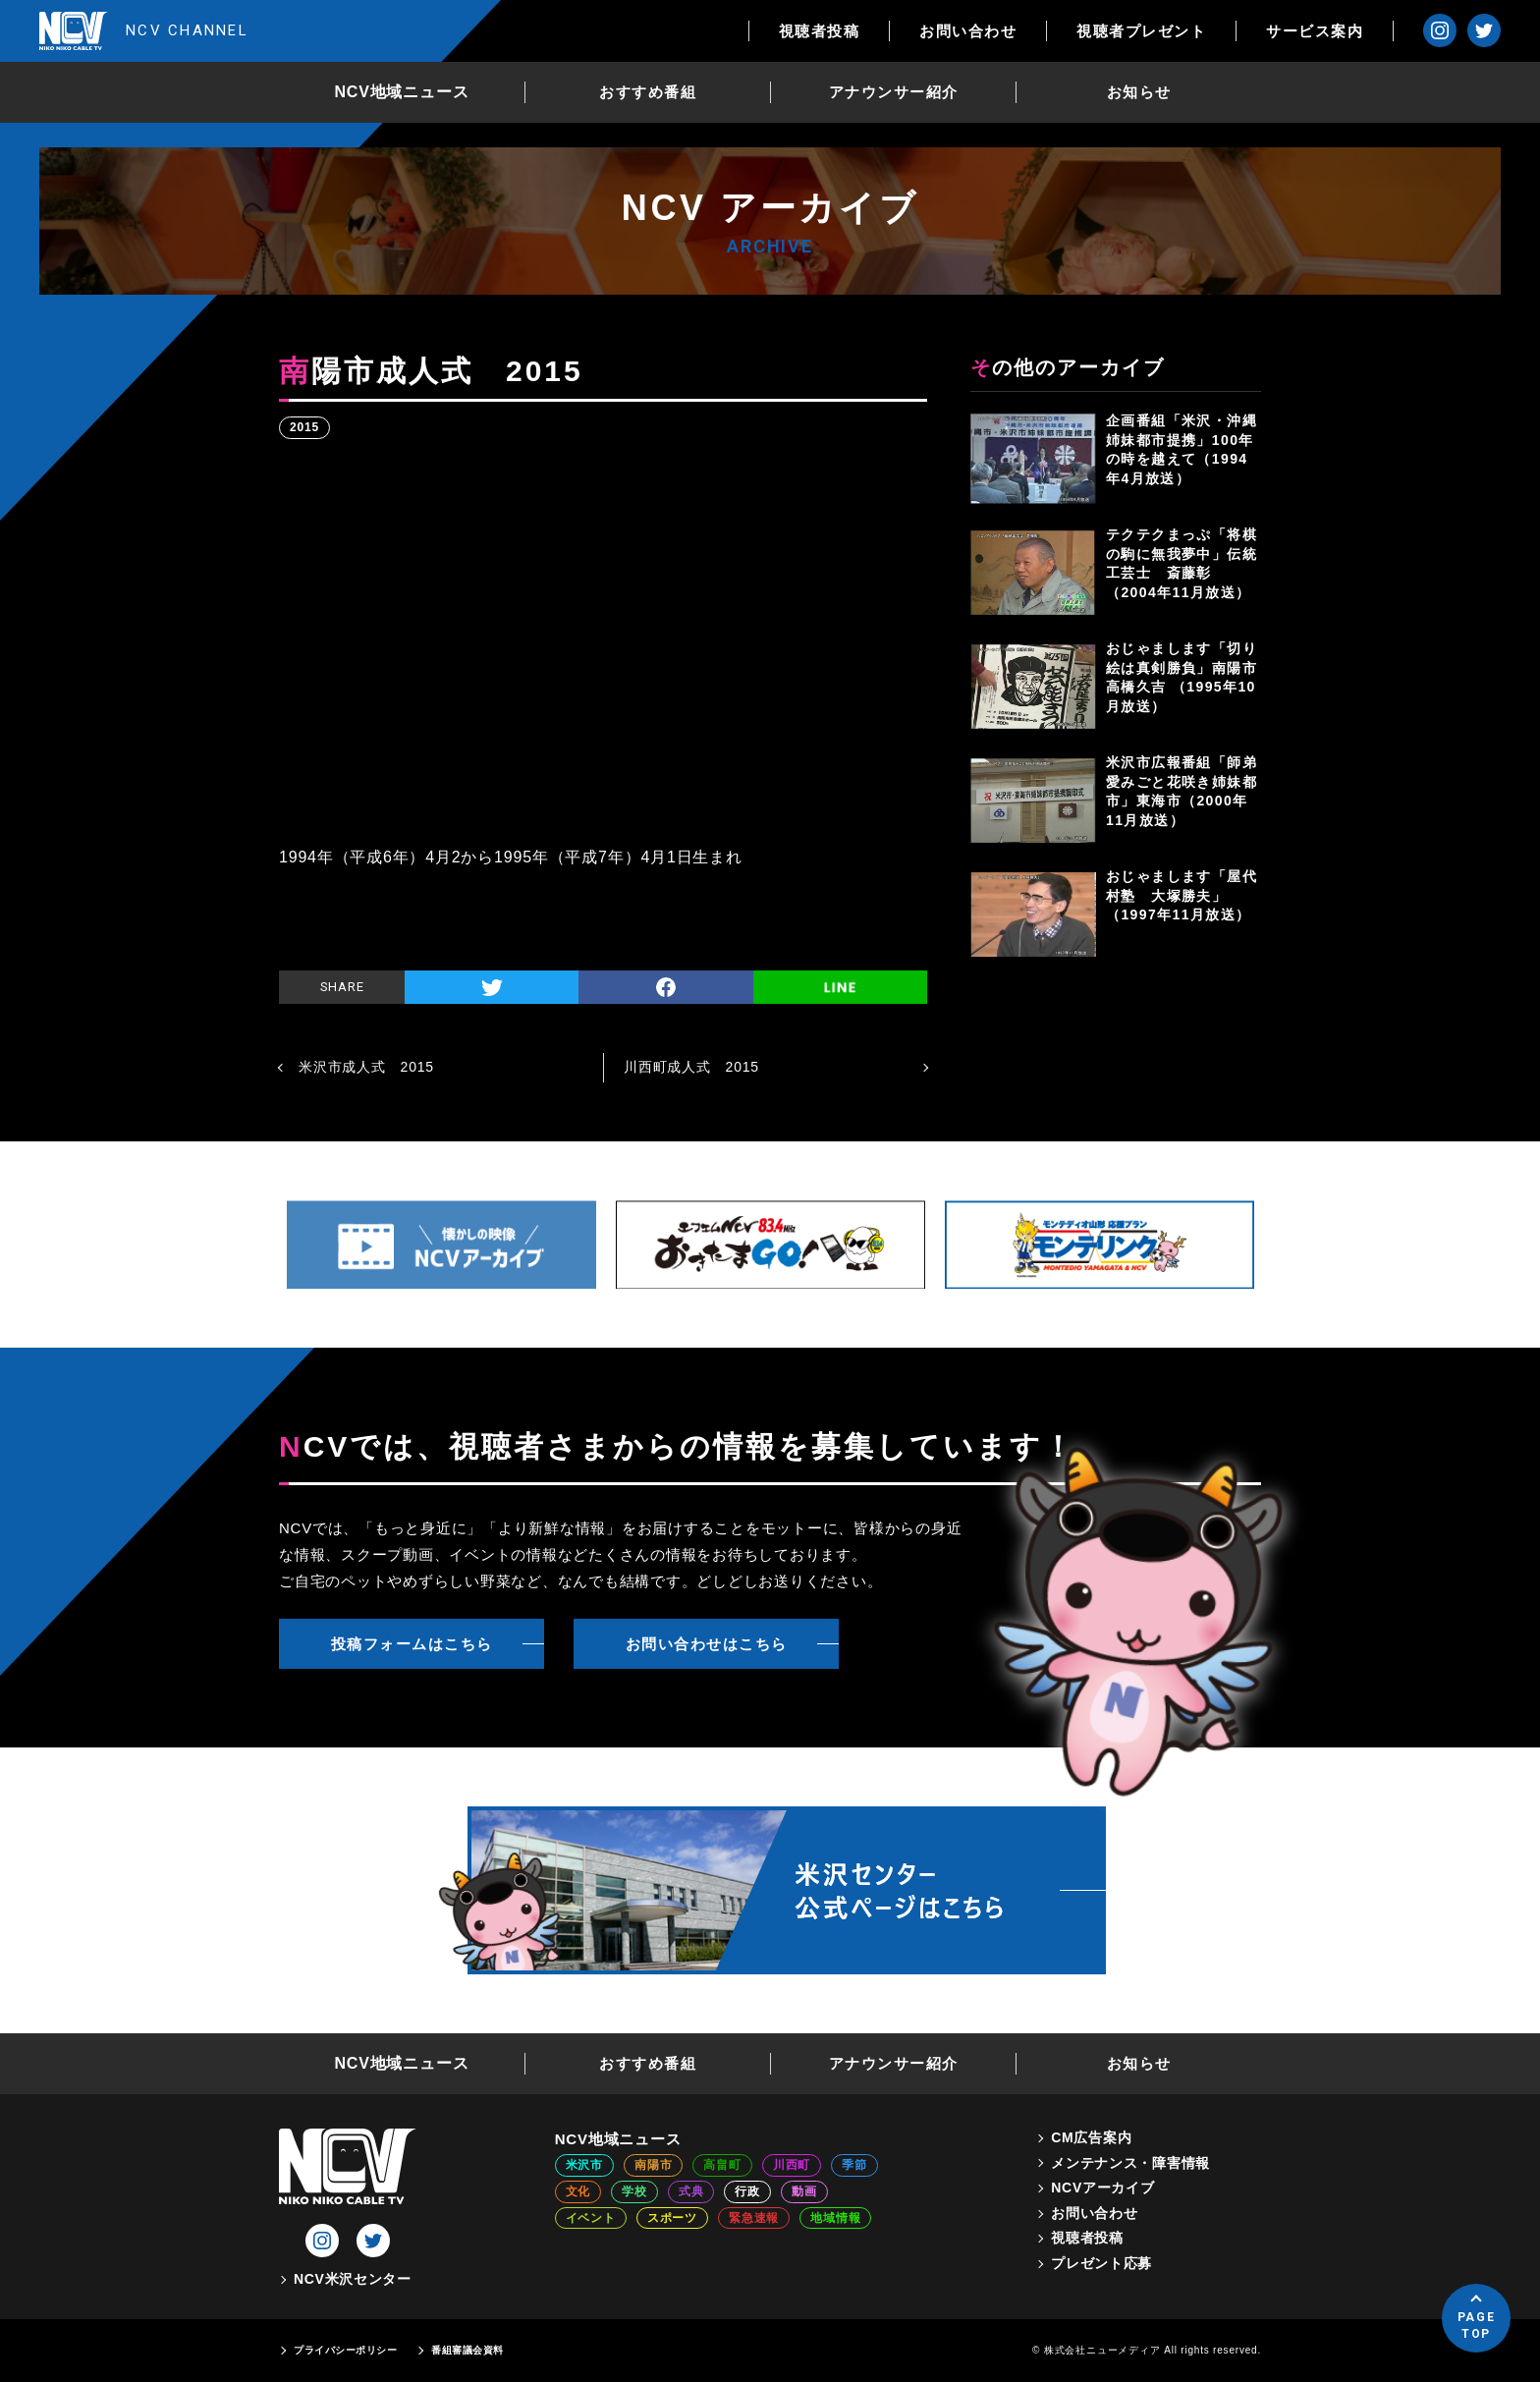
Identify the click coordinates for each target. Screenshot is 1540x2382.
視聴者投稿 (819, 31)
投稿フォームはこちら (412, 1643)
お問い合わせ (968, 31)
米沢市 (584, 2165)
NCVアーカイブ (1102, 2187)
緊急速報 (754, 2218)
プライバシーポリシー (345, 2350)
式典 (691, 2191)
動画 (804, 2191)
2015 (304, 427)
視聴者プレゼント (1141, 31)
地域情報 (835, 2218)
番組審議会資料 (467, 2350)
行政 (747, 2191)
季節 (854, 2165)
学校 (634, 2191)
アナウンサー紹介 (894, 91)
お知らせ (1139, 91)
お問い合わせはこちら (707, 1643)
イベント (591, 2218)
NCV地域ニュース (402, 91)
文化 (578, 2191)
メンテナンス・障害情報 (1130, 2163)
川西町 (791, 2165)
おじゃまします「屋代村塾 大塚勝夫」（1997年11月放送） (1181, 895)
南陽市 (653, 2165)
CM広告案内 (1091, 2137)
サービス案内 (1314, 31)
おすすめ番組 (647, 91)
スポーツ (672, 2218)
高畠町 (722, 2165)
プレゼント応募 (1101, 2263)
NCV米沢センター (353, 2279)
